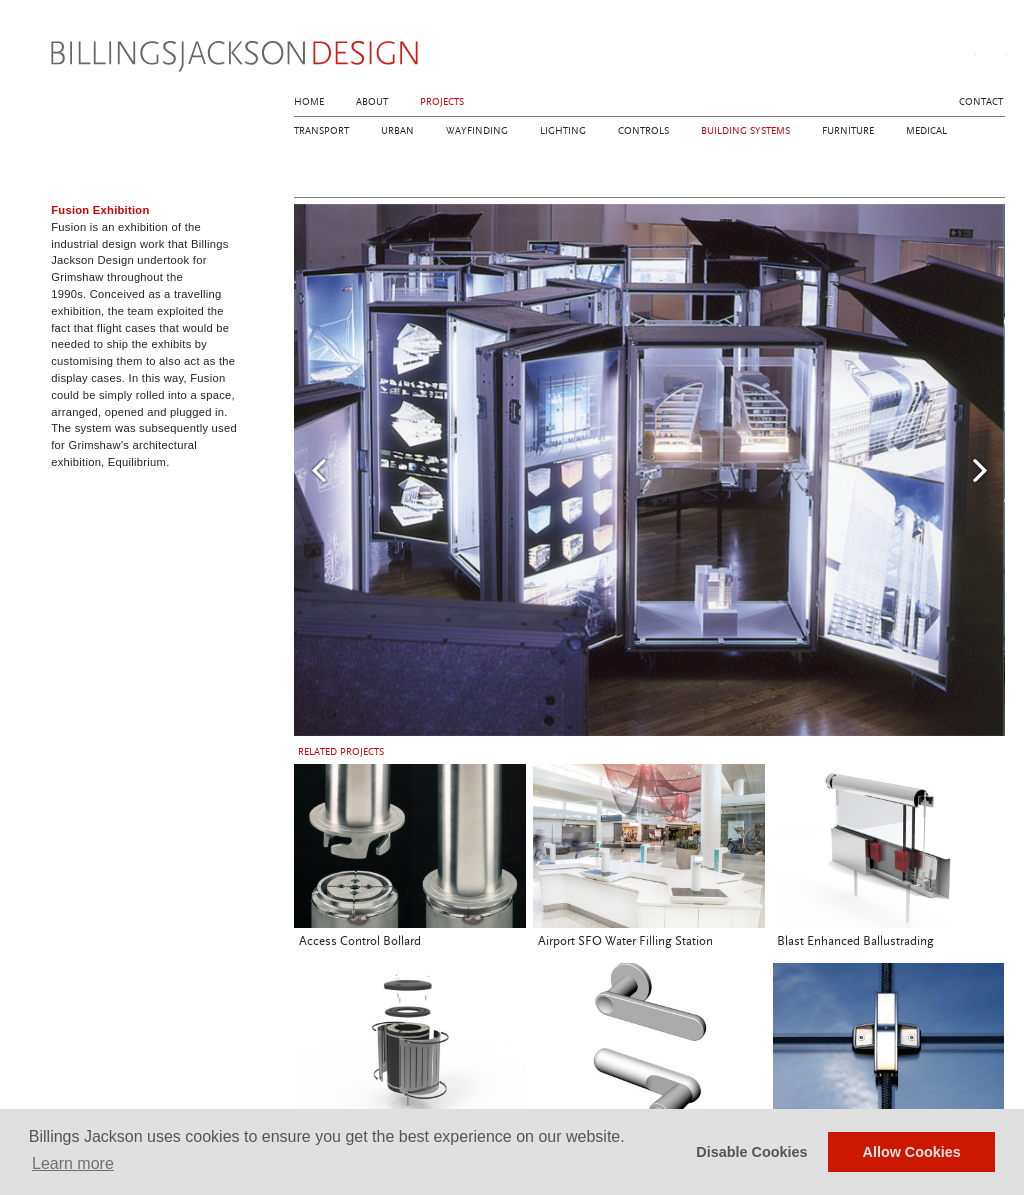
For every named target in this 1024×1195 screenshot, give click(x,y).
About (372, 102)
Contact (981, 102)
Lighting (563, 131)
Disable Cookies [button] (751, 1152)
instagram (963, 51)
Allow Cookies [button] (912, 1152)
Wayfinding (477, 131)
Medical (926, 131)
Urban (397, 131)
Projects (442, 102)
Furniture (848, 131)
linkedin (994, 51)
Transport (321, 131)
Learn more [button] (73, 1163)
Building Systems (745, 131)
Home (309, 102)
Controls (643, 131)
